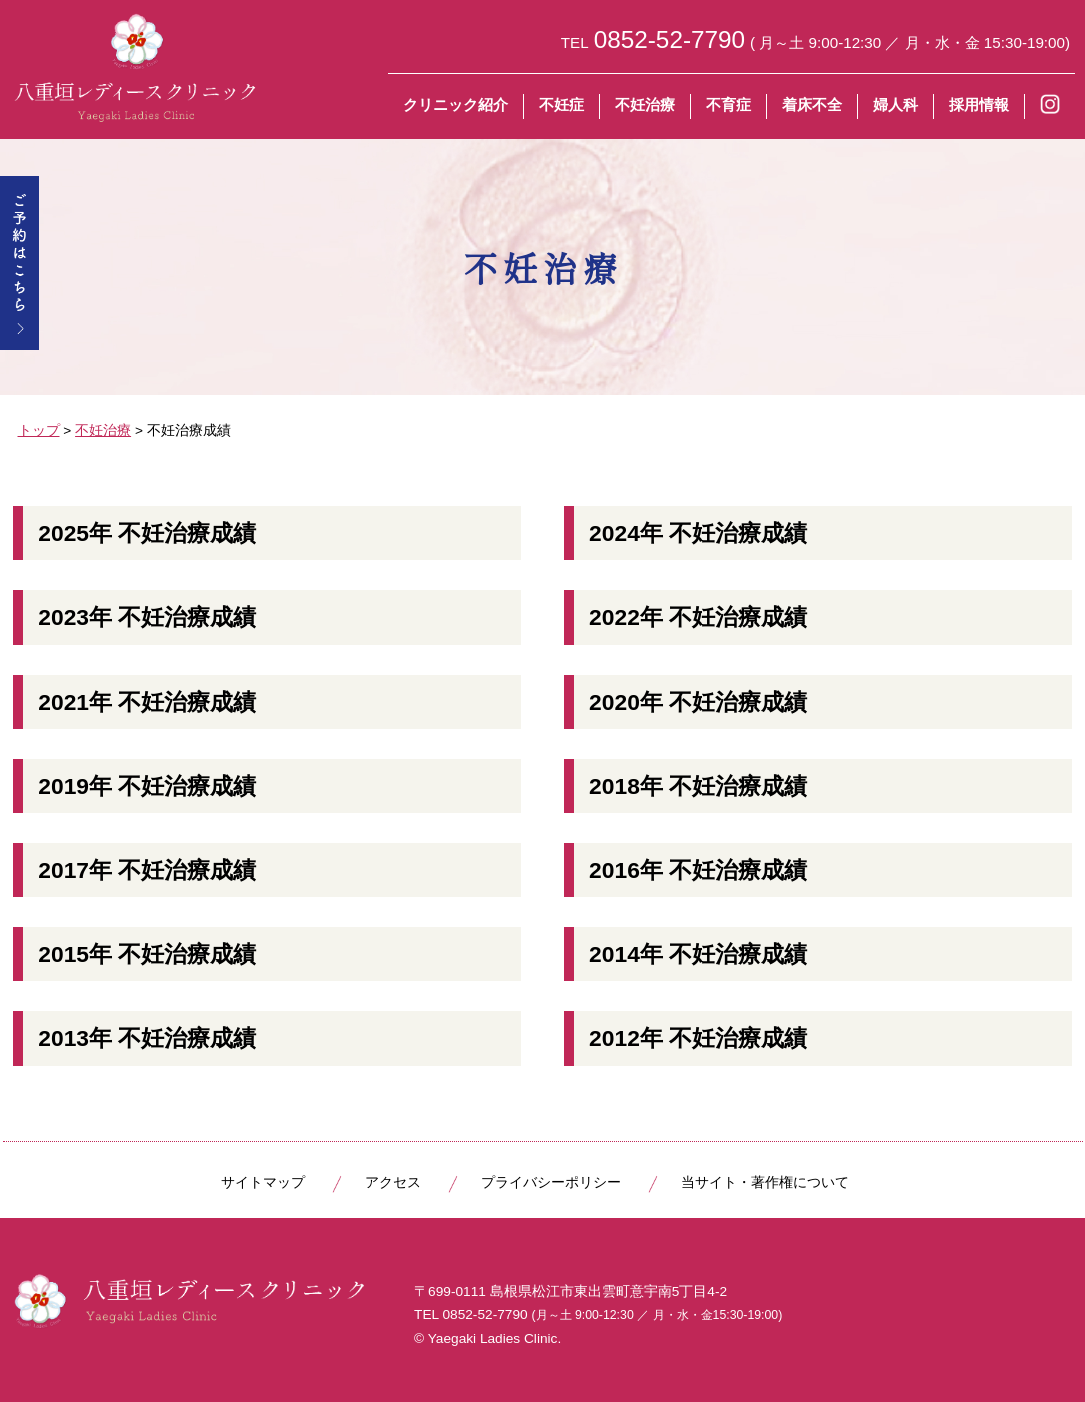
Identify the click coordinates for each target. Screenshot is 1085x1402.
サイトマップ (263, 1182)
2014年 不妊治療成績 (698, 954)
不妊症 (561, 104)
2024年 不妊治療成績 (698, 533)
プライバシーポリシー (551, 1182)
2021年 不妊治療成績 (147, 702)
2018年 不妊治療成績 (698, 786)
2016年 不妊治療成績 (698, 870)
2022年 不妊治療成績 (698, 617)
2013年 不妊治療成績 (147, 1038)
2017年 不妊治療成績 (147, 870)
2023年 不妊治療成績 (147, 617)
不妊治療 (645, 104)
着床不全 (812, 104)
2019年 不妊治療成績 (147, 786)
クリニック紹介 (455, 104)
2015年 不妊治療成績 (147, 954)
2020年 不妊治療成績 (698, 702)
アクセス (393, 1182)
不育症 (728, 104)
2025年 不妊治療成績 (147, 533)
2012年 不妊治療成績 (698, 1038)
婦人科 (895, 104)
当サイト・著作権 (765, 1182)
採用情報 (979, 104)
